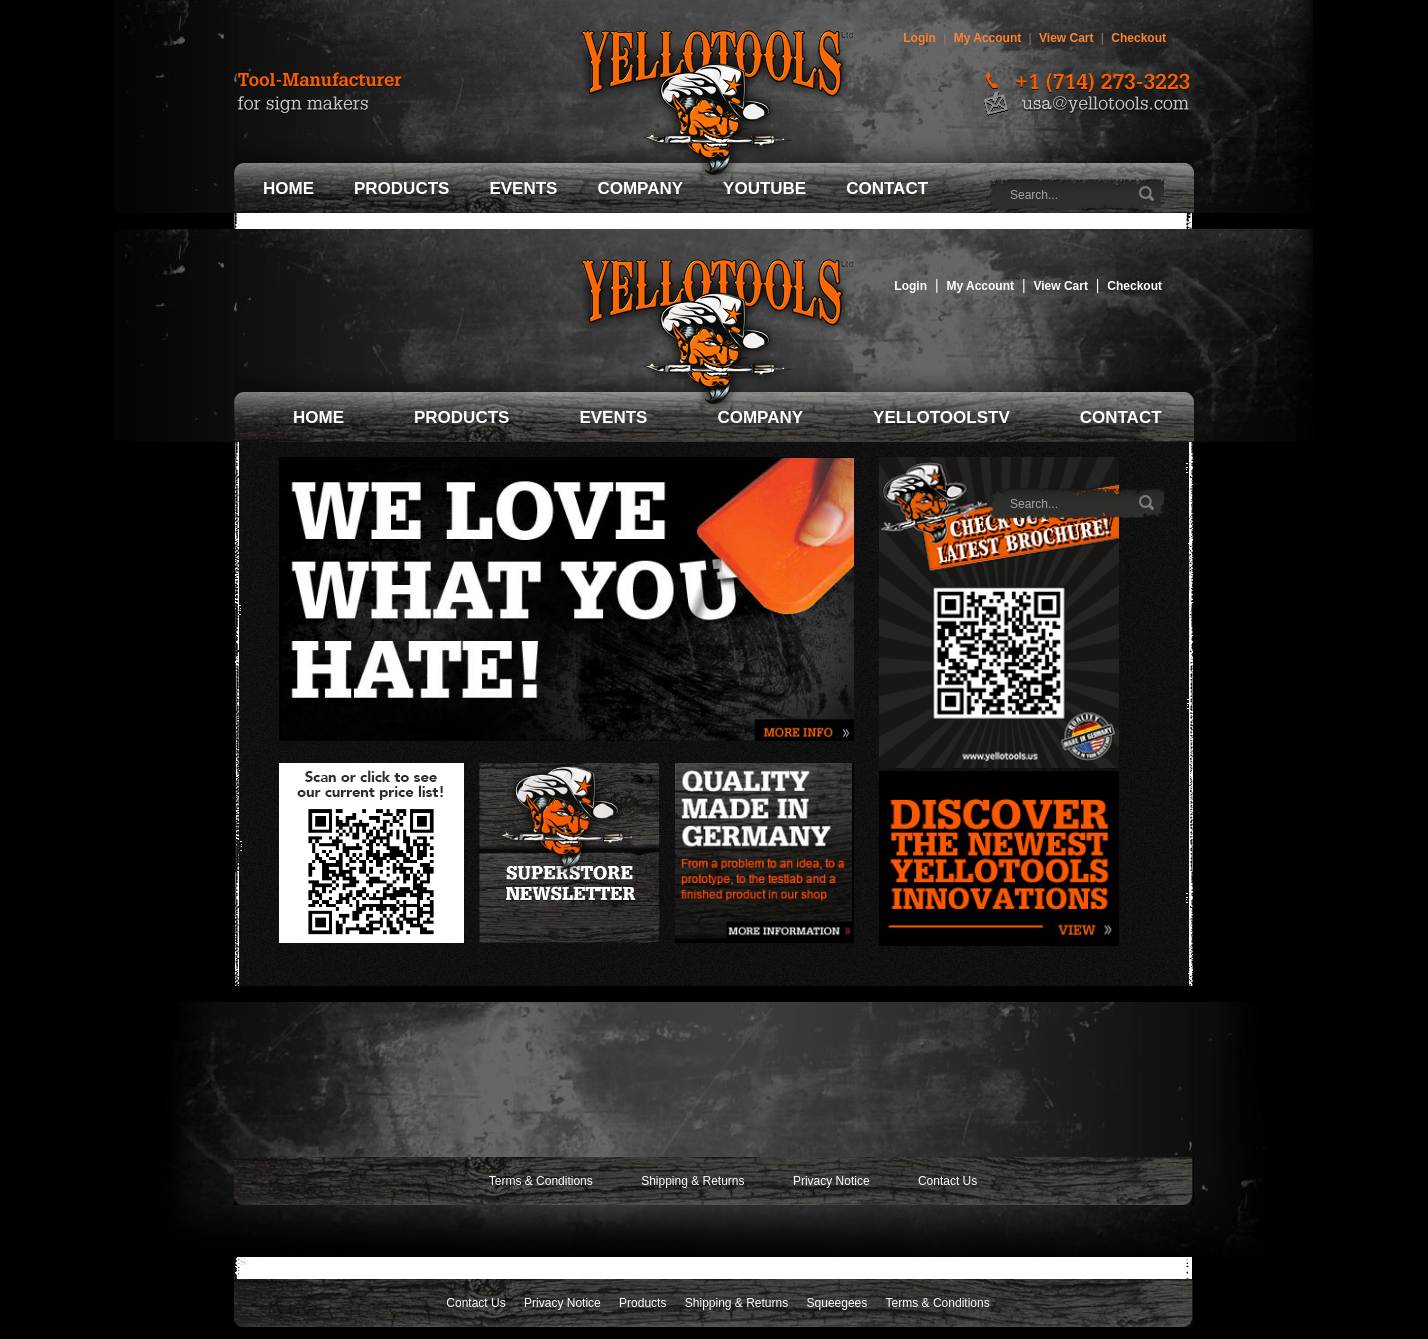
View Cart (1066, 38)
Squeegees (837, 1303)
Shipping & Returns (692, 1181)
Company (640, 188)
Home (288, 188)
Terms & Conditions (541, 1181)
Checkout (1138, 38)
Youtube (764, 188)
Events (523, 188)
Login (919, 38)
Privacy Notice (831, 1181)
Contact (887, 188)
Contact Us (947, 1181)
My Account (988, 38)
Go (1149, 194)
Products (401, 188)
